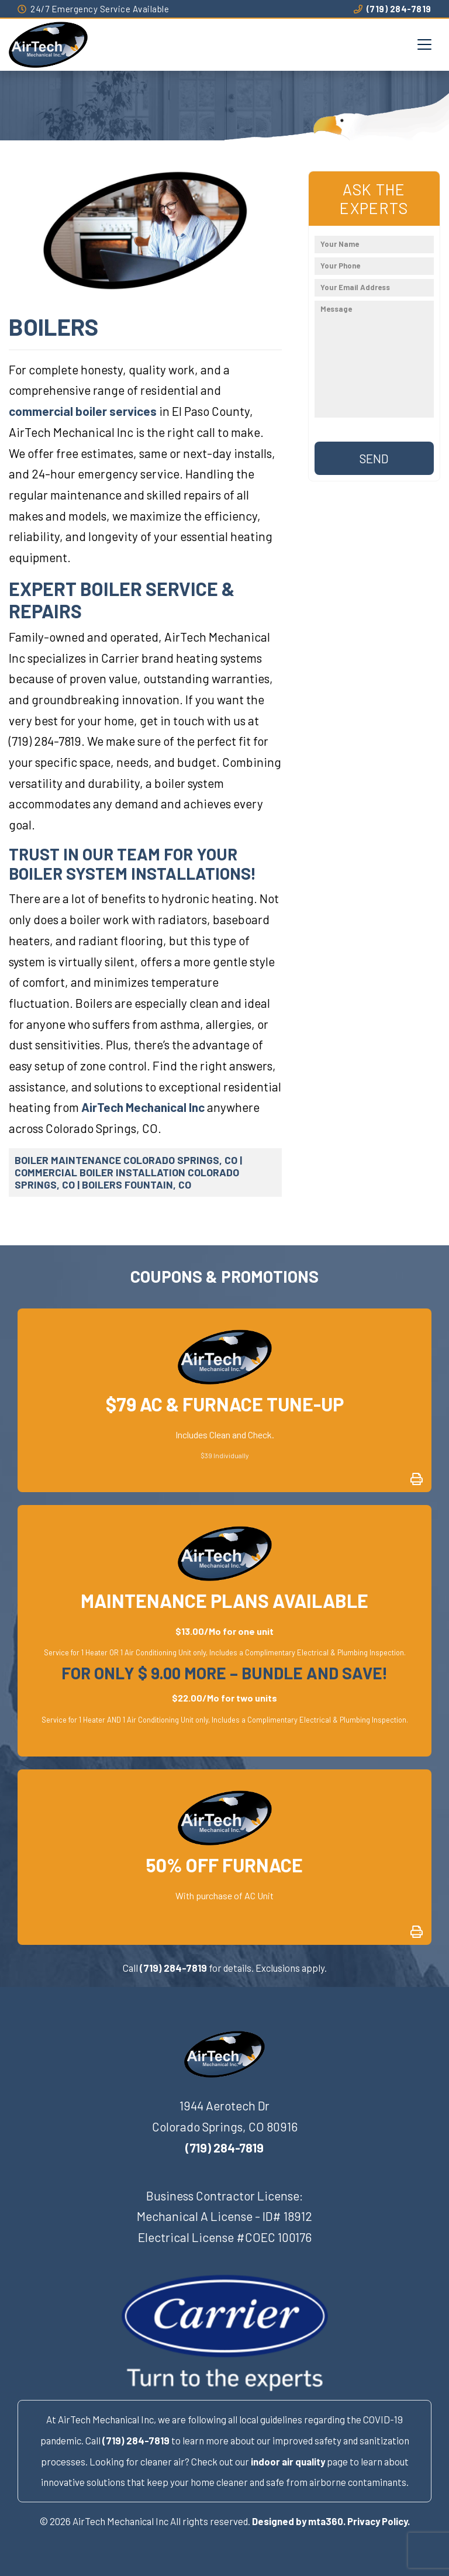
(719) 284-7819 (392, 9)
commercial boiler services (83, 411)
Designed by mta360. (299, 2521)
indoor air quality (288, 2461)
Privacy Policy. (378, 2521)
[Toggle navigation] (424, 44)
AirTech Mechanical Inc (143, 1107)
